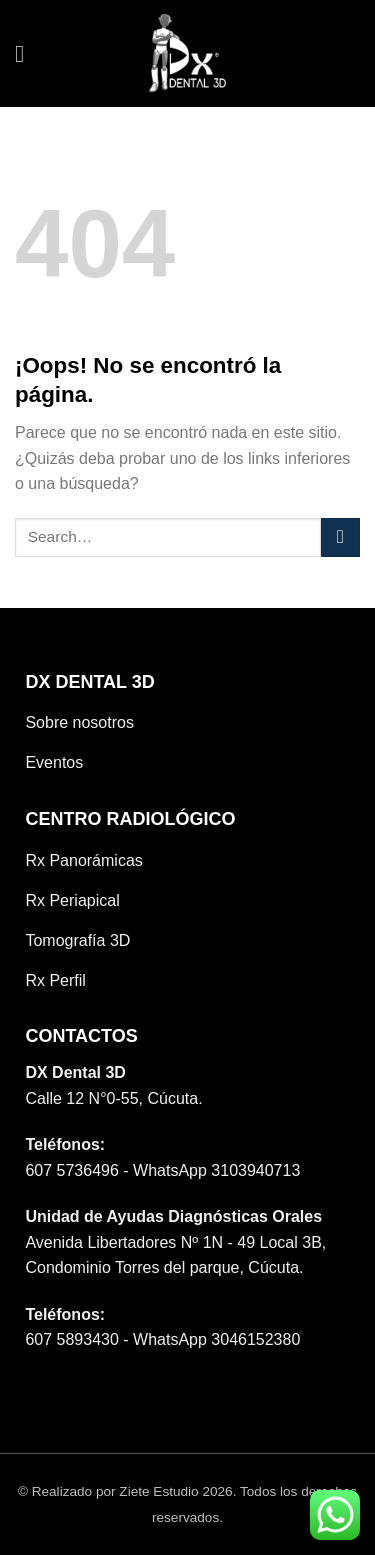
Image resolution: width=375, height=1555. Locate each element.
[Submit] (340, 537)
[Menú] (27, 53)
